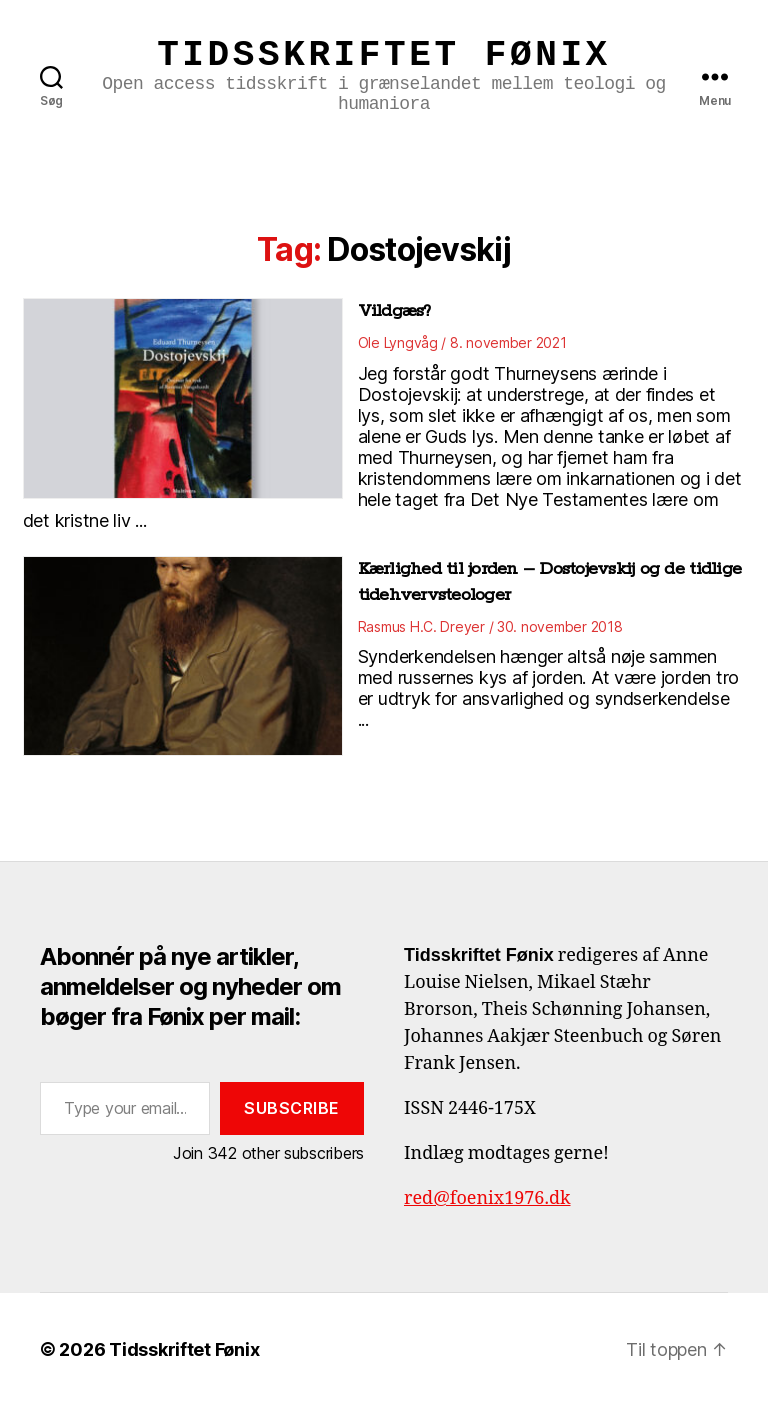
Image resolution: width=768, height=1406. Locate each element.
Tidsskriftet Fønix (384, 56)
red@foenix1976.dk (487, 1198)
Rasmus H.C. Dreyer (421, 626)
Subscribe (292, 1108)
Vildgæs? (394, 311)
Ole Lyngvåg (398, 342)
